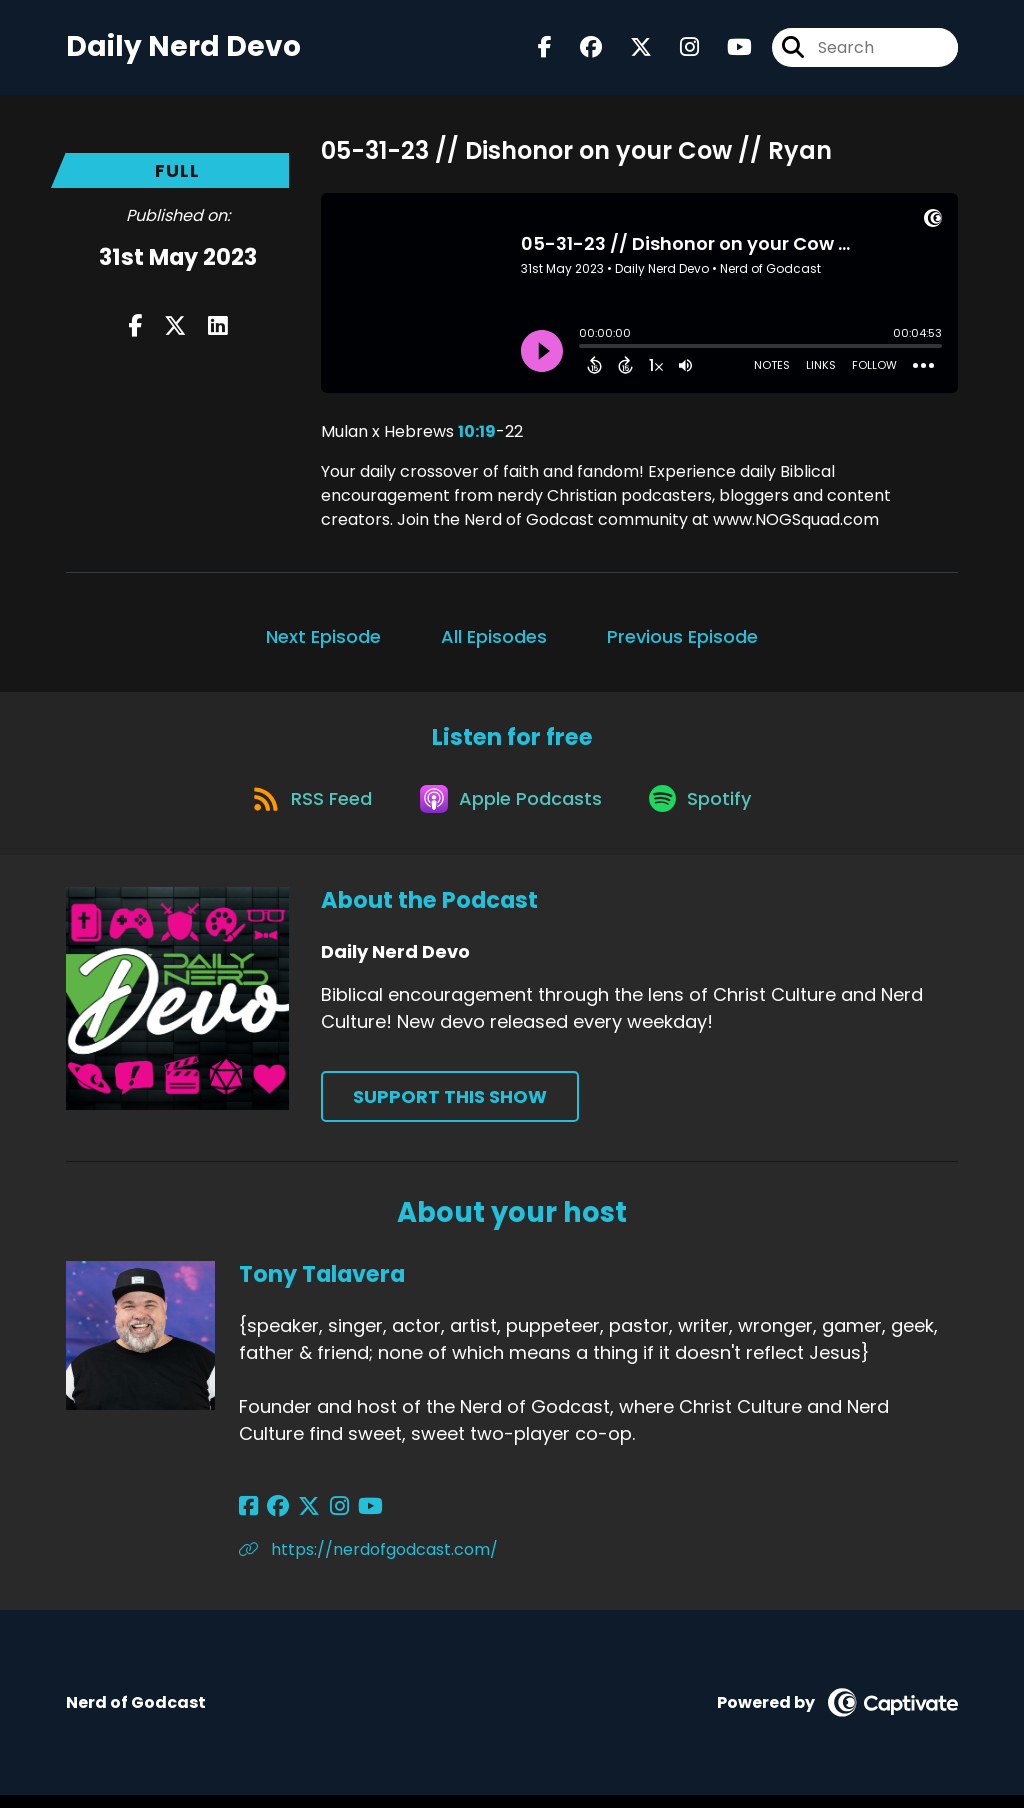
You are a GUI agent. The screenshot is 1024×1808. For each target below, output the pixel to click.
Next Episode (323, 641)
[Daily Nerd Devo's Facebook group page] (579, 49)
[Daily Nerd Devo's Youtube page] (727, 49)
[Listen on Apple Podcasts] (511, 810)
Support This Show (450, 1109)
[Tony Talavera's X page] (299, 1519)
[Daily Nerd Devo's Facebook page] (545, 49)
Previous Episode (682, 641)
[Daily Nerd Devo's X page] (629, 49)
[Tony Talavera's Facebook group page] (273, 1519)
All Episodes (494, 641)
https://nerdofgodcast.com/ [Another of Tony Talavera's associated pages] (368, 1562)
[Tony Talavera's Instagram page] (323, 1519)
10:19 (477, 436)
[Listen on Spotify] (707, 809)
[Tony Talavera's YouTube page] (349, 1519)
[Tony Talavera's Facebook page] (248, 1519)
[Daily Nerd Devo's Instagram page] (677, 49)
